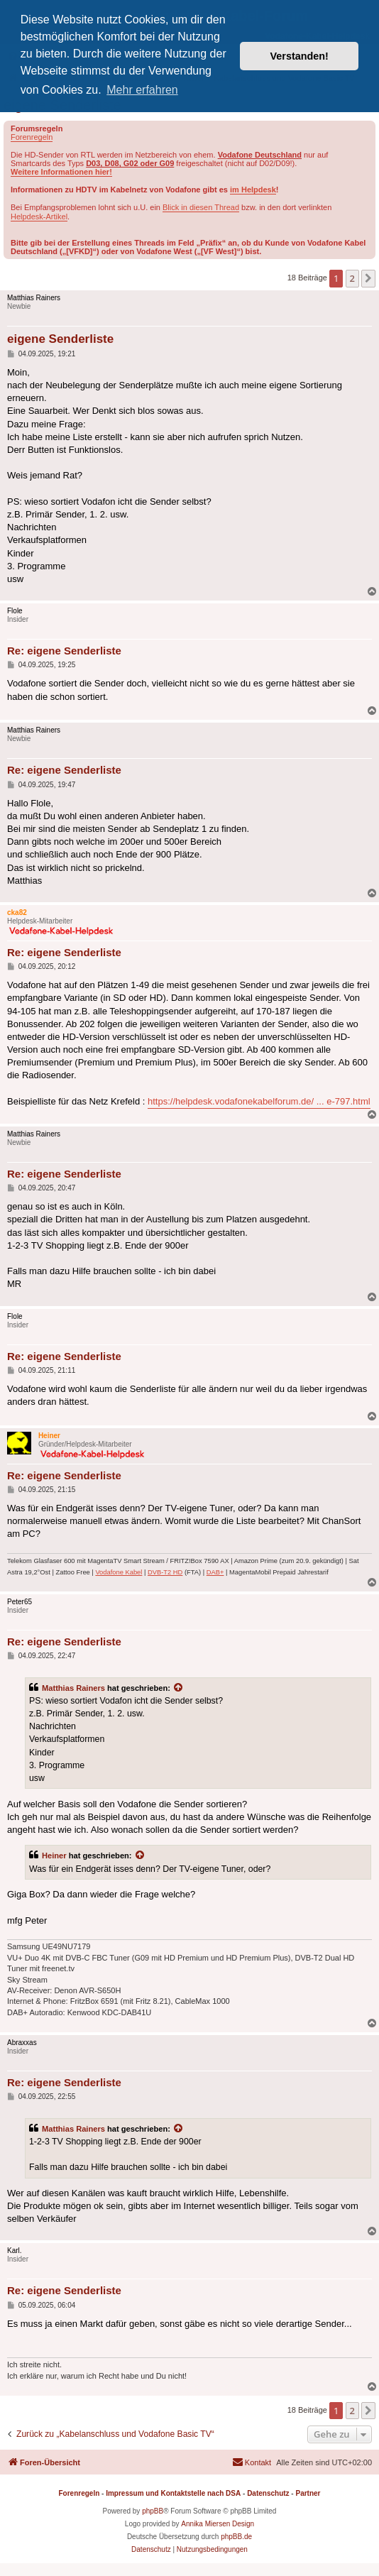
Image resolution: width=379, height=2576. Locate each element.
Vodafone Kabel (118, 1572)
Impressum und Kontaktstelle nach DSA (173, 2493)
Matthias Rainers (73, 1688)
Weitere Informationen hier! (61, 172)
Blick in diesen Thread (201, 207)
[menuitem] (251, 2462)
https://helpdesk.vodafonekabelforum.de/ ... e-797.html (259, 1101)
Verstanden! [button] (299, 56)
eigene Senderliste (60, 339)
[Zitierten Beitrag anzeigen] (178, 1688)
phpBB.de (236, 2537)
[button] (368, 278)
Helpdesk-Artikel (39, 216)
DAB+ (215, 1572)
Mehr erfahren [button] (142, 90)
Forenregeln (32, 137)
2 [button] (352, 278)
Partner (307, 2493)
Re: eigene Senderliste (64, 651)
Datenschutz (268, 2493)
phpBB (152, 2511)
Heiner (54, 1855)
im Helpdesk (253, 189)
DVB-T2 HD (165, 1572)
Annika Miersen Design (217, 2524)
